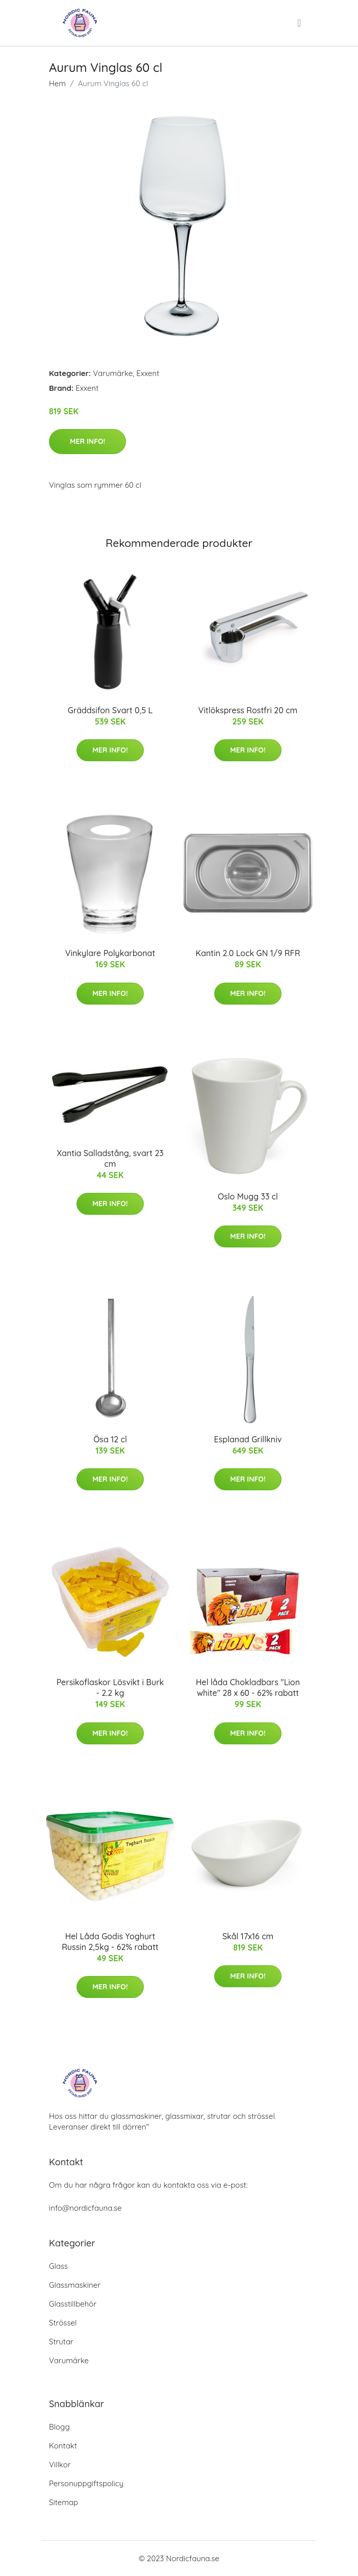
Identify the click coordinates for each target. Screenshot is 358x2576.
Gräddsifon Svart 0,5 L (110, 710)
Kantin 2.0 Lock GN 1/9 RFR (248, 953)
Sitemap (63, 2502)
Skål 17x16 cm (247, 1936)
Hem (57, 83)
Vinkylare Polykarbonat (110, 953)
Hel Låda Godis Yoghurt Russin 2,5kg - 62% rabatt (110, 1941)
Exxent (147, 373)
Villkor (60, 2464)
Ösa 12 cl (110, 1439)
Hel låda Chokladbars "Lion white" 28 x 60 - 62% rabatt (248, 1687)
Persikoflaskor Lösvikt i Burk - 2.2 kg (110, 1687)
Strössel (62, 2323)
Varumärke (113, 373)
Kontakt (63, 2445)
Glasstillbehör (72, 2304)
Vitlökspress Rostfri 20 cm (248, 710)
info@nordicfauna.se (85, 2208)
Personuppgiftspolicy (86, 2483)
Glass (58, 2266)
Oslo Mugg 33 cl (248, 1196)
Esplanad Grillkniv (248, 1439)
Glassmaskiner (74, 2285)
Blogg (59, 2427)
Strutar (61, 2341)
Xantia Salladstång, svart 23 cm (110, 1158)
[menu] (300, 23)
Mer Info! (87, 441)
